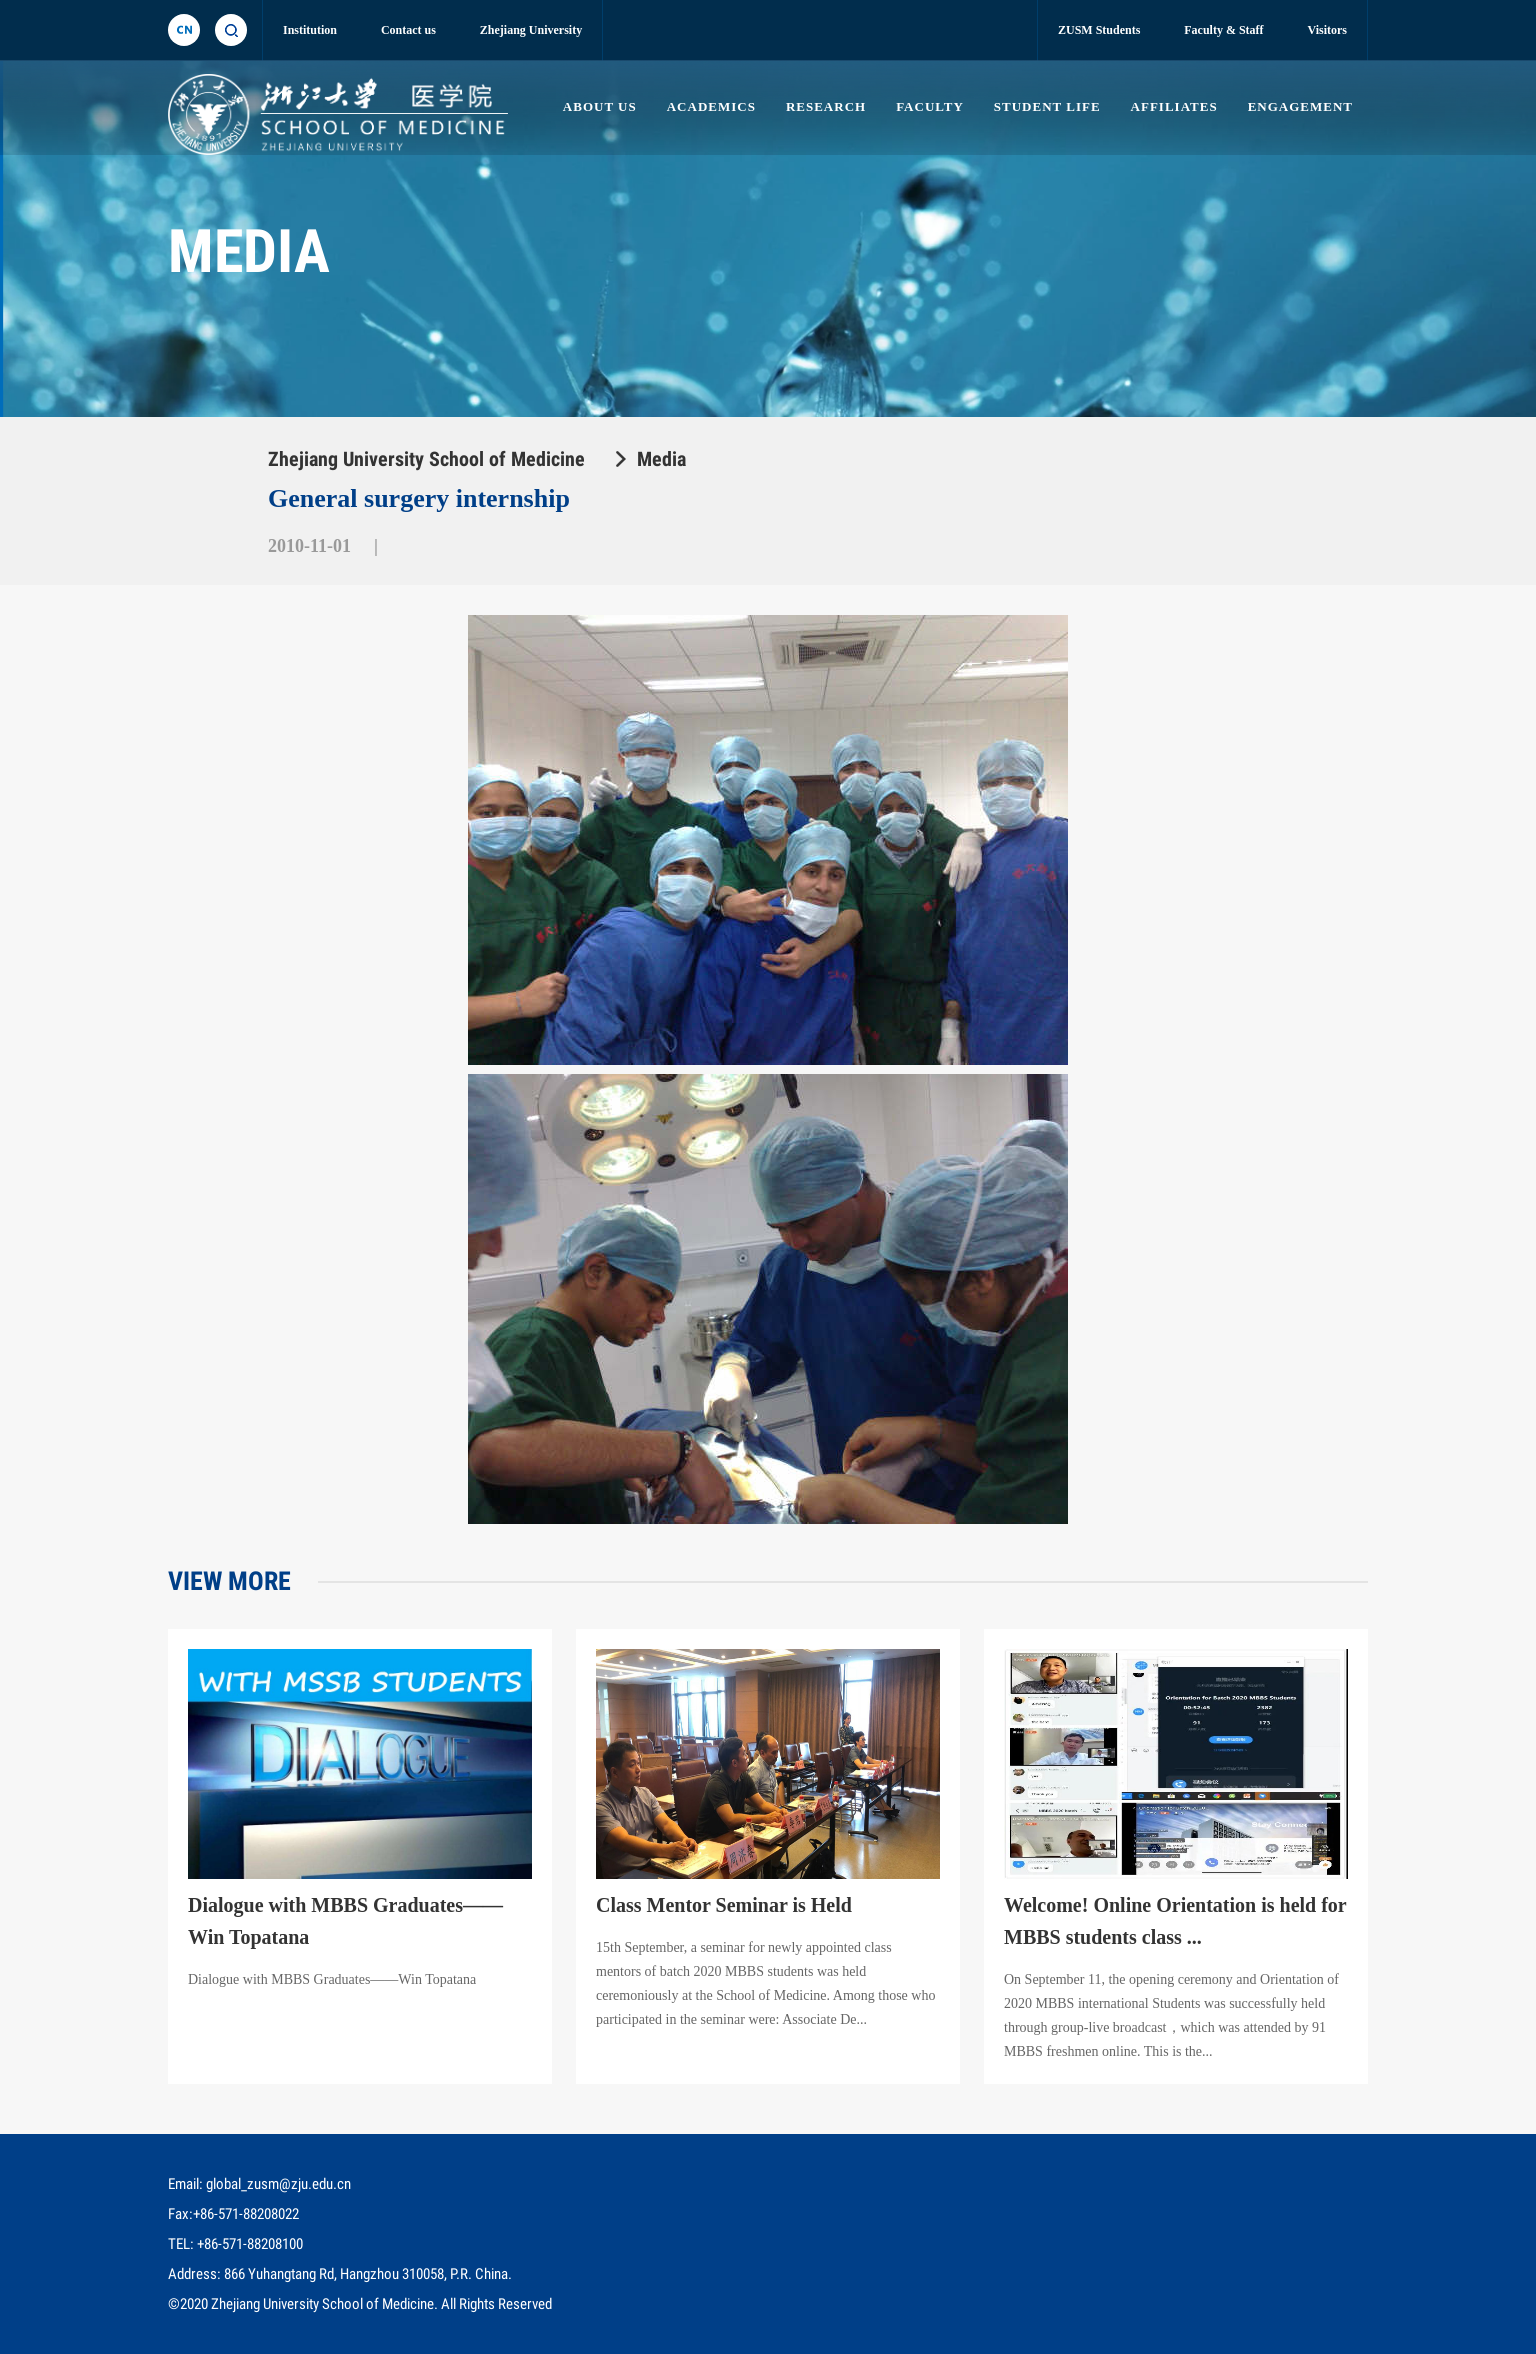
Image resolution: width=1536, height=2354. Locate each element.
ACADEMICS (711, 106)
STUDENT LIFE (1047, 106)
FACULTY (930, 106)
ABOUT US (600, 106)
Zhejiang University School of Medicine (426, 459)
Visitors (1327, 30)
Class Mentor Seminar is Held (724, 1905)
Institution (310, 30)
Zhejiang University (531, 30)
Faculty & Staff (1223, 30)
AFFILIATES (1174, 106)
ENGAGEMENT (1300, 106)
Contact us (408, 30)
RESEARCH (826, 106)
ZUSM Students (1099, 30)
